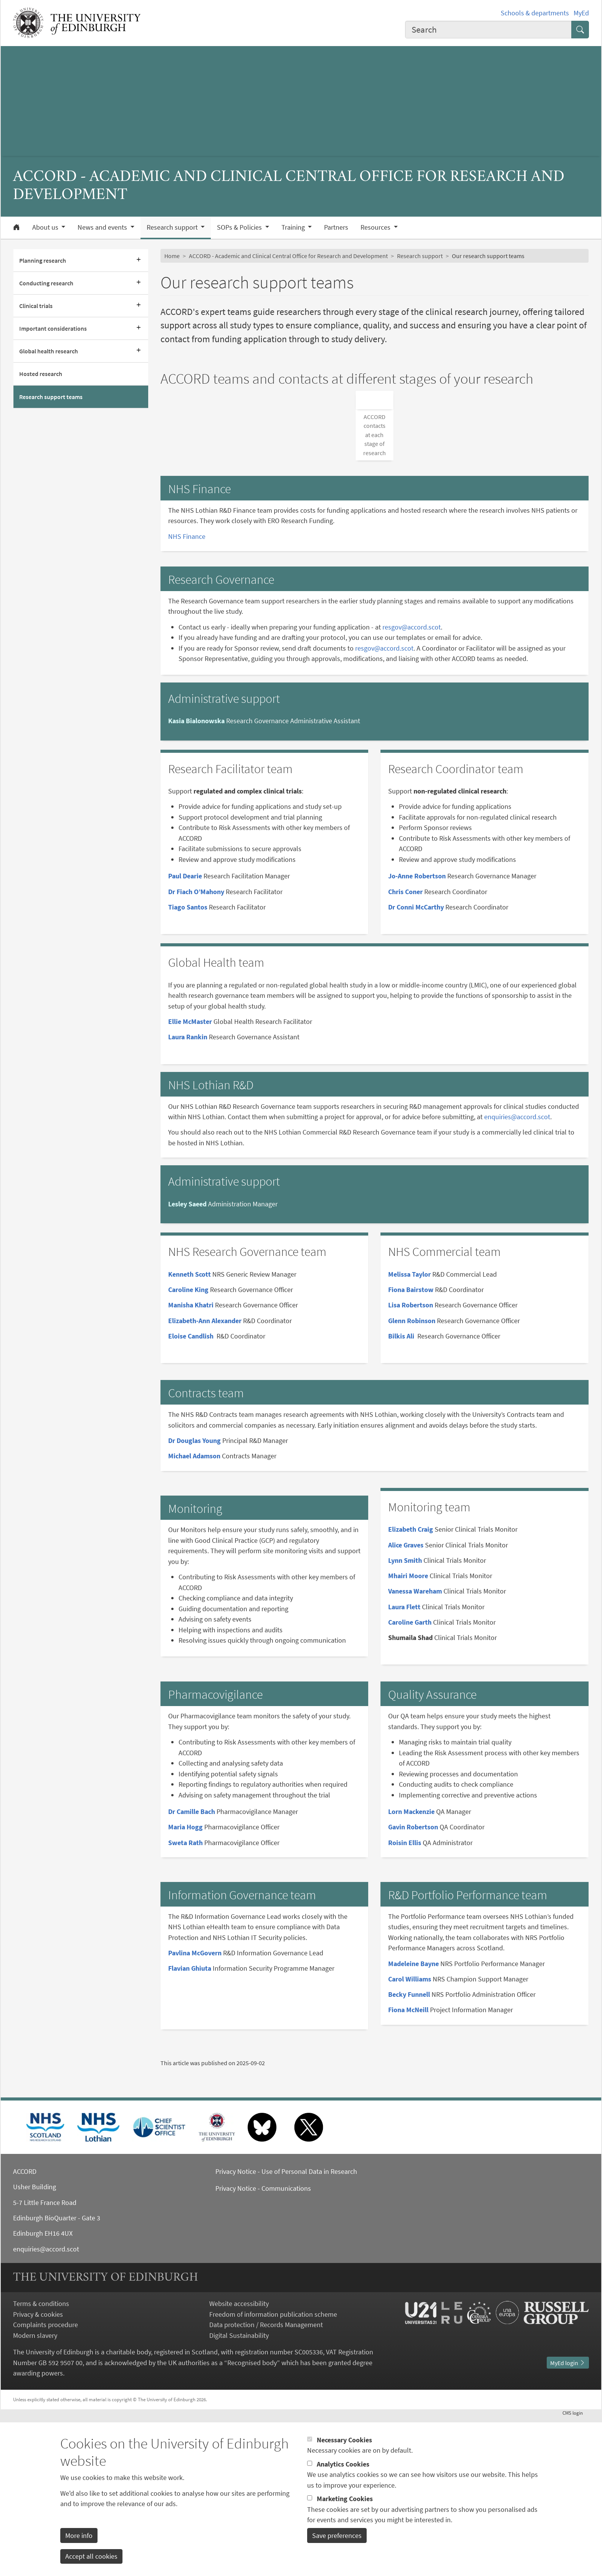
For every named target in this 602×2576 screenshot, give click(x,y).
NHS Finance (186, 695)
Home (172, 256)
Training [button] (293, 227)
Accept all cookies (91, 2564)
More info (79, 2543)
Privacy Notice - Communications (263, 2347)
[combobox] (488, 29)
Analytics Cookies (343, 2471)
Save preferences (337, 2543)
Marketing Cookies (345, 2506)
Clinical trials (36, 306)
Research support (420, 256)
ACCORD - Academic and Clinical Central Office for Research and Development (288, 256)
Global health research (48, 351)
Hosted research (40, 374)
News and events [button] (103, 227)
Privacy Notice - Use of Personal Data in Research (286, 2330)
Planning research (42, 260)
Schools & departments (535, 12)
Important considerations (53, 328)
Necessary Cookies (344, 2447)
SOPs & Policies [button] (240, 227)
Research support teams (51, 397)
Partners (336, 227)
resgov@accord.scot (411, 786)
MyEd (581, 12)
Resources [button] (376, 227)
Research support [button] (173, 227)
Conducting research (46, 283)
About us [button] (46, 227)
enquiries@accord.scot (517, 1276)
